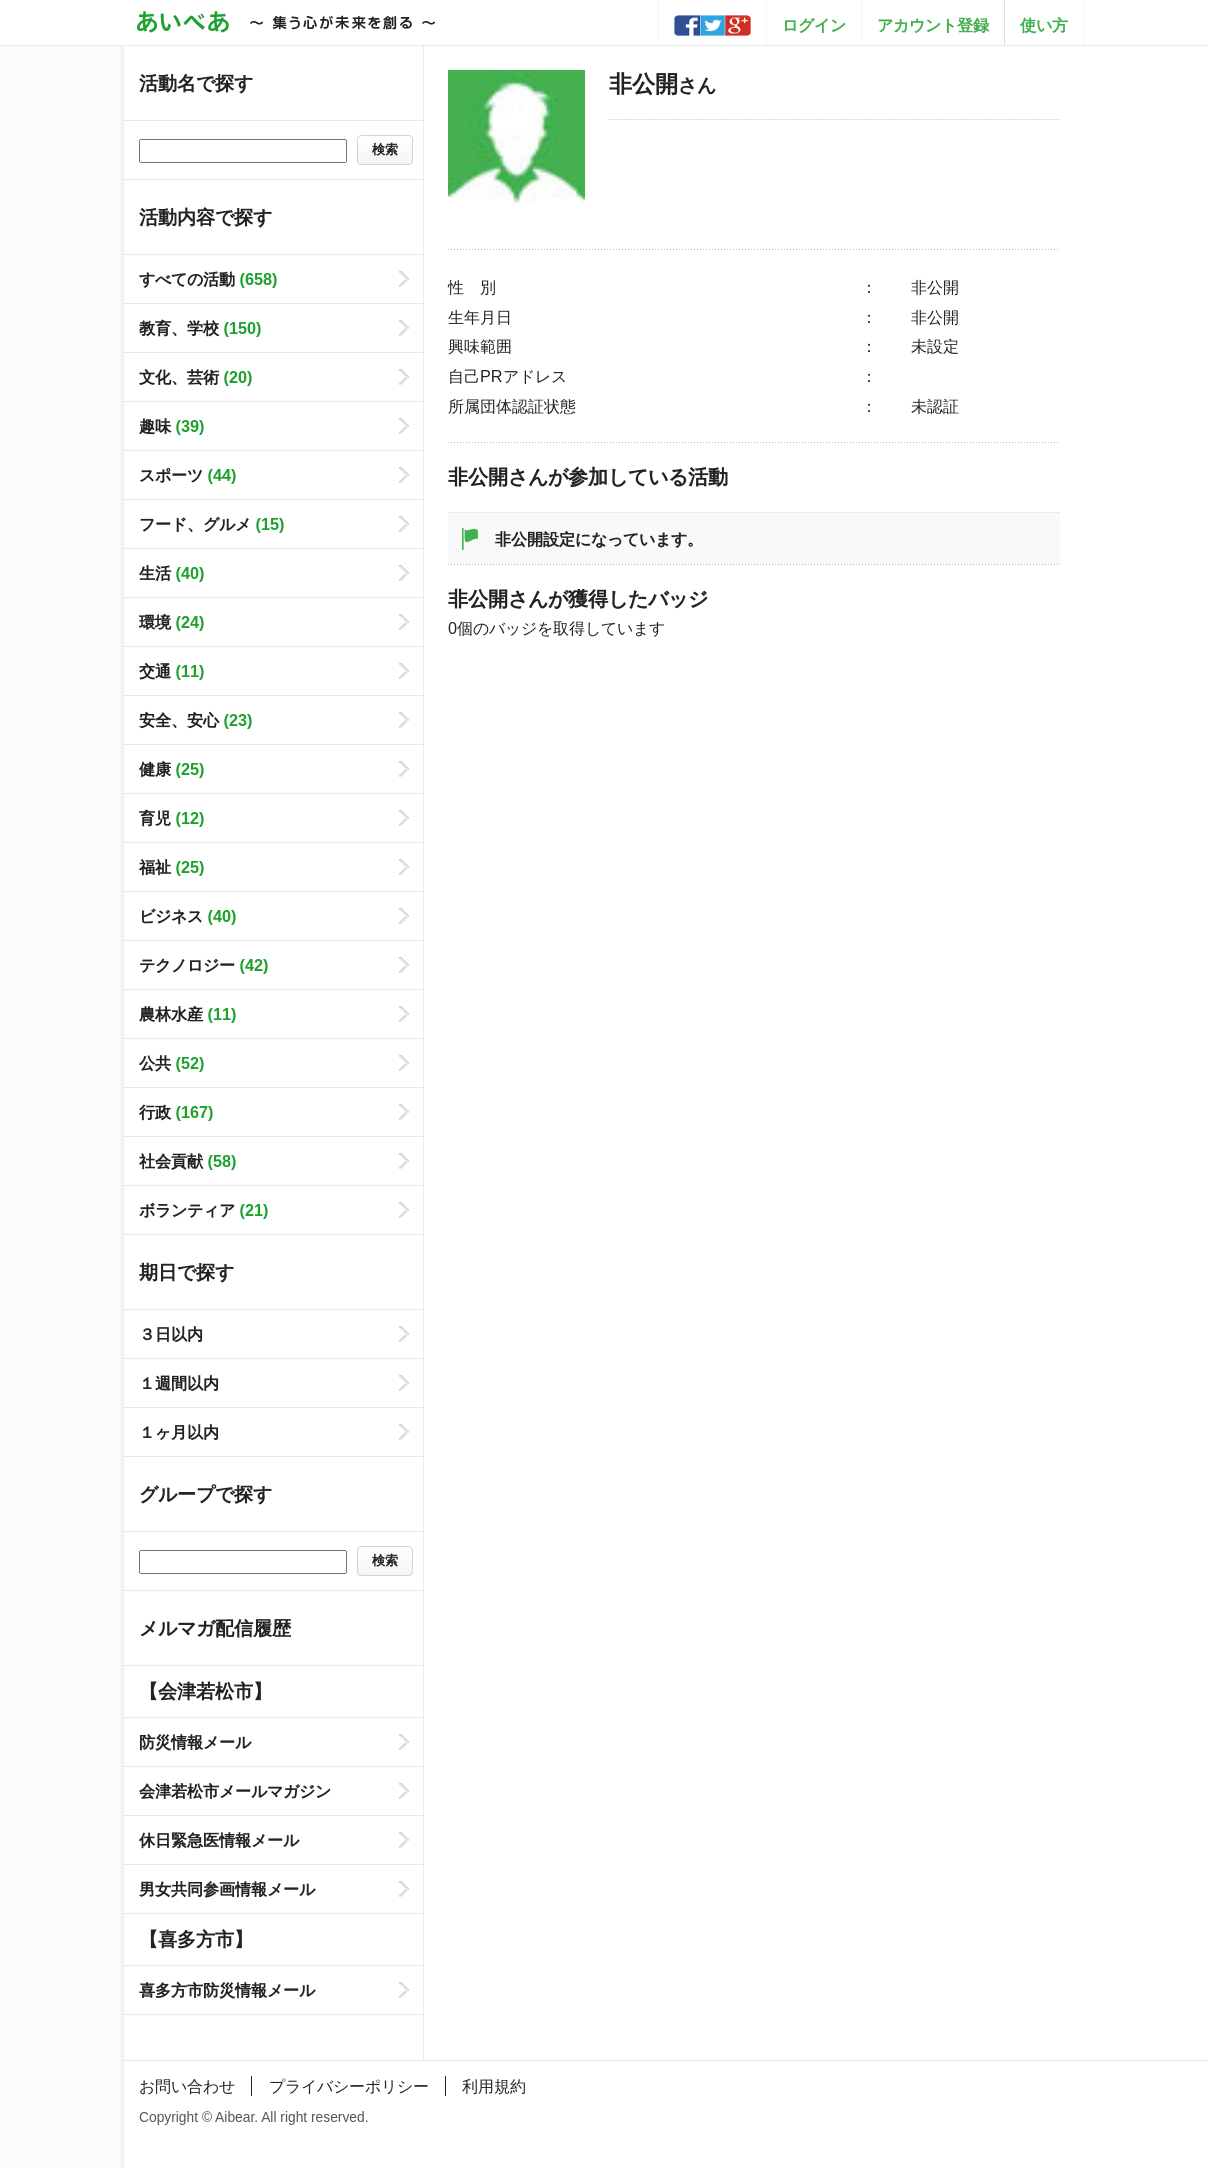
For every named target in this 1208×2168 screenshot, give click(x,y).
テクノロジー (203, 965)
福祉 (171, 867)
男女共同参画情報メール (227, 1889)
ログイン (814, 25)
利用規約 (494, 2086)
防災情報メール (195, 1742)
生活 (171, 573)
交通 (171, 671)
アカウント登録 (933, 25)
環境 (171, 622)
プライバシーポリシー (349, 2086)
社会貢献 (187, 1161)
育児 (171, 818)
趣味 (171, 426)
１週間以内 (179, 1383)
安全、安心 (195, 720)
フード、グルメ (211, 524)
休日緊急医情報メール (219, 1840)
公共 (171, 1063)
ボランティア (203, 1210)
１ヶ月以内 (179, 1432)
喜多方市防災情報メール (227, 1990)
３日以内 (171, 1334)
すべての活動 (208, 279)
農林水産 (187, 1014)
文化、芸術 (195, 377)
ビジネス (187, 916)
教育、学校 (200, 328)
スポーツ (187, 475)
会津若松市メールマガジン (235, 1791)
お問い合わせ (187, 2086)
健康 (171, 769)
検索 (385, 149)
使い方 (1044, 25)
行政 (176, 1112)
